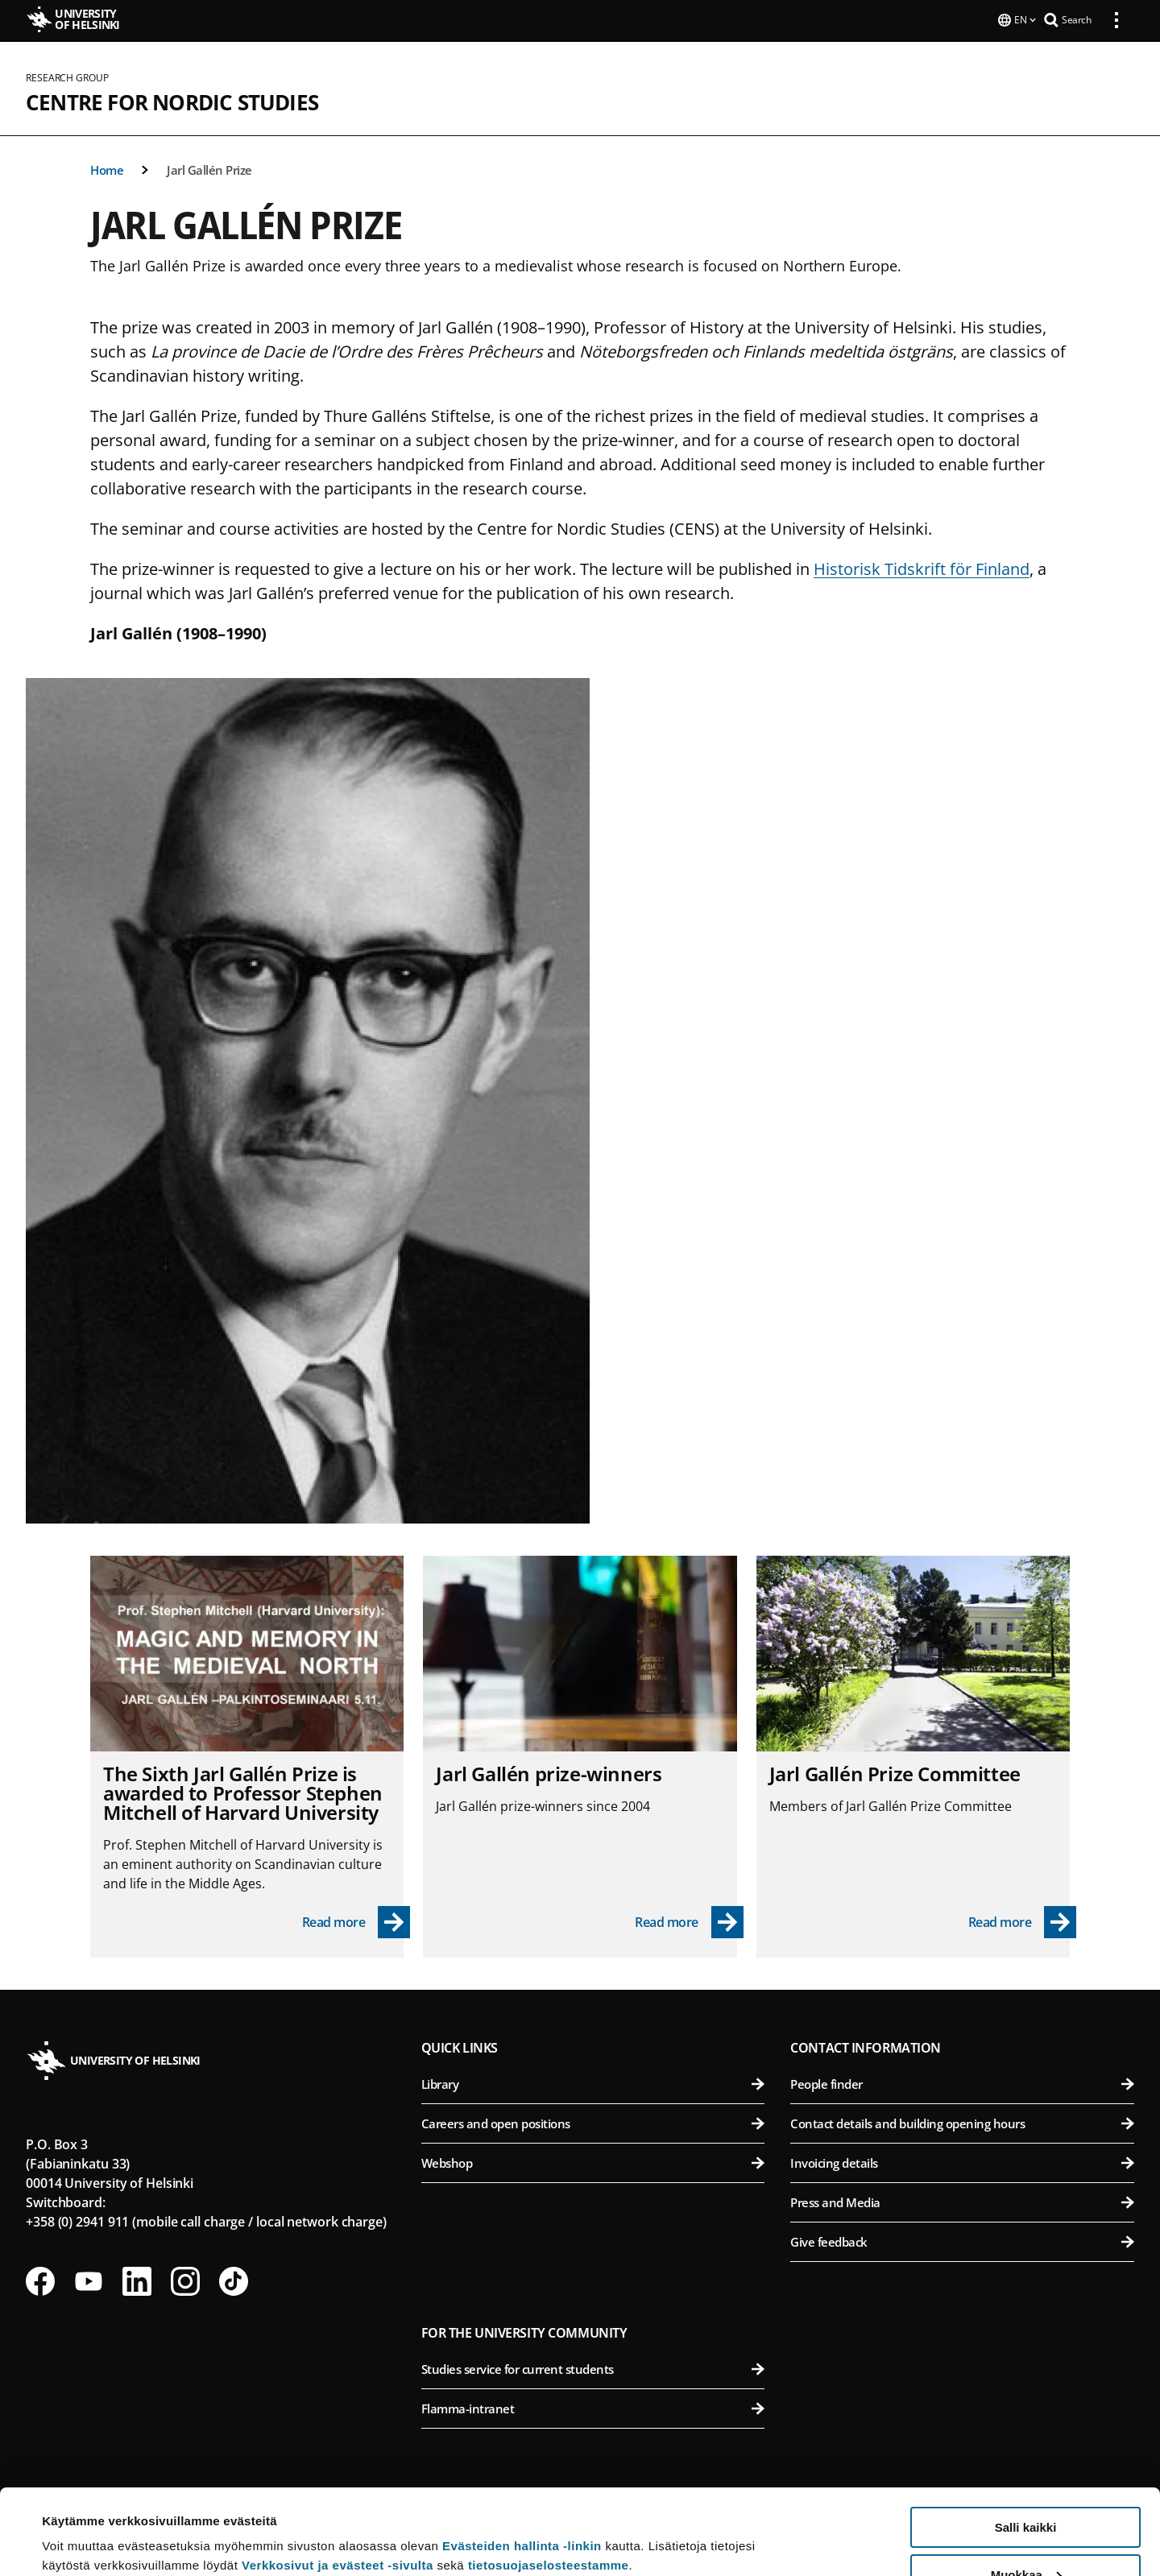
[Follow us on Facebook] (40, 2279)
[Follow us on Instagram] (185, 2279)
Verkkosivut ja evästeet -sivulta (337, 2480)
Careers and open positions (593, 2122)
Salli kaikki (1026, 2442)
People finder (962, 2082)
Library (593, 2082)
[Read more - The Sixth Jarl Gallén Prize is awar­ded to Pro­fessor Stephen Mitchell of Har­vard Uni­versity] (356, 1920)
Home (106, 168)
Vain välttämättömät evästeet (1025, 2536)
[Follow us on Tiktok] (233, 2279)
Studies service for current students (593, 2367)
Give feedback (962, 2240)
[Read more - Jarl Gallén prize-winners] (689, 1920)
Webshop (593, 2161)
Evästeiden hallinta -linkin (522, 2460)
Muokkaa (1026, 2489)
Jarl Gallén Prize (209, 168)
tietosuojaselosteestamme (548, 2480)
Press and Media (962, 2201)
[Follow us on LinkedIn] (136, 2279)
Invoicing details (962, 2161)
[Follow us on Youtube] (88, 2279)
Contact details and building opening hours (962, 2122)
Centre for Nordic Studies (172, 101)
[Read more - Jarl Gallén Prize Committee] (1022, 1920)
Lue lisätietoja (83, 2524)
